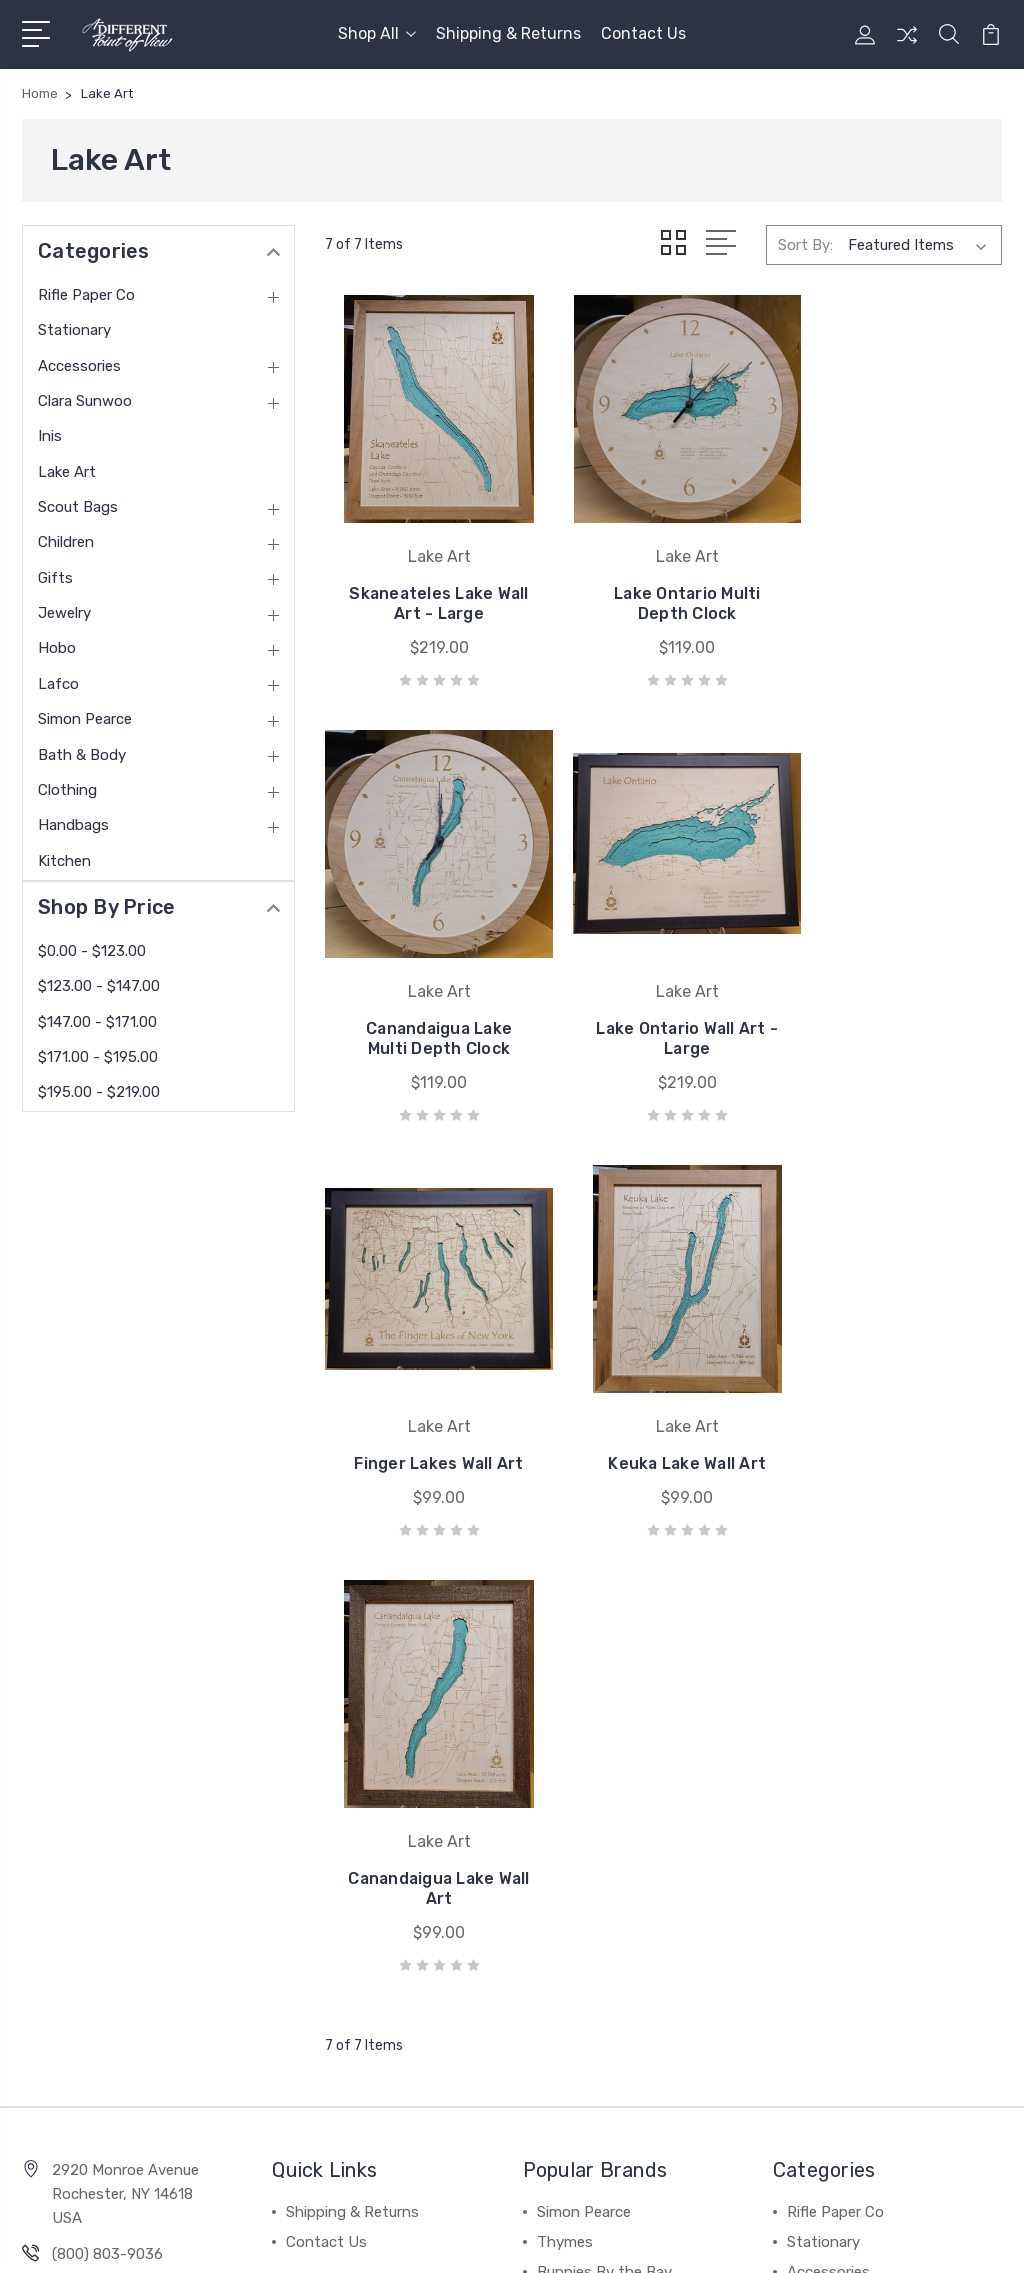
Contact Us (643, 33)
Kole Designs (581, 1869)
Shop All (377, 33)
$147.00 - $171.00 (97, 1022)
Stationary (74, 330)
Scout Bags (78, 507)
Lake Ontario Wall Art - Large (431, 1006)
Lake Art (67, 472)
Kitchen (64, 861)
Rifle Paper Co (86, 295)
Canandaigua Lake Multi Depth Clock (895, 587)
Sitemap (283, 2238)
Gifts (55, 578)
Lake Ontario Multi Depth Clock (663, 587)
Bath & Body (82, 755)
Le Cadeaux (577, 1899)
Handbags (73, 825)
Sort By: (805, 245)
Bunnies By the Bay (604, 1809)
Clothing (67, 790)
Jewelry (64, 613)
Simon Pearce (85, 719)
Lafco (58, 684)
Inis (50, 436)
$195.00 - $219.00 (99, 1092)
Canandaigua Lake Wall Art (431, 1425)
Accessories (79, 366)
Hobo (57, 648)
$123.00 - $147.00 (99, 986)
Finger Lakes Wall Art (663, 1006)
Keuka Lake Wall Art (895, 1016)
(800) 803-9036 (107, 1791)
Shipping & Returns (508, 33)
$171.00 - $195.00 (98, 1057)
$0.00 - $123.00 (92, 951)
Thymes (565, 1779)
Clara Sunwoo (85, 401)
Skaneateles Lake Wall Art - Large (431, 587)
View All (565, 1929)
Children (66, 542)
